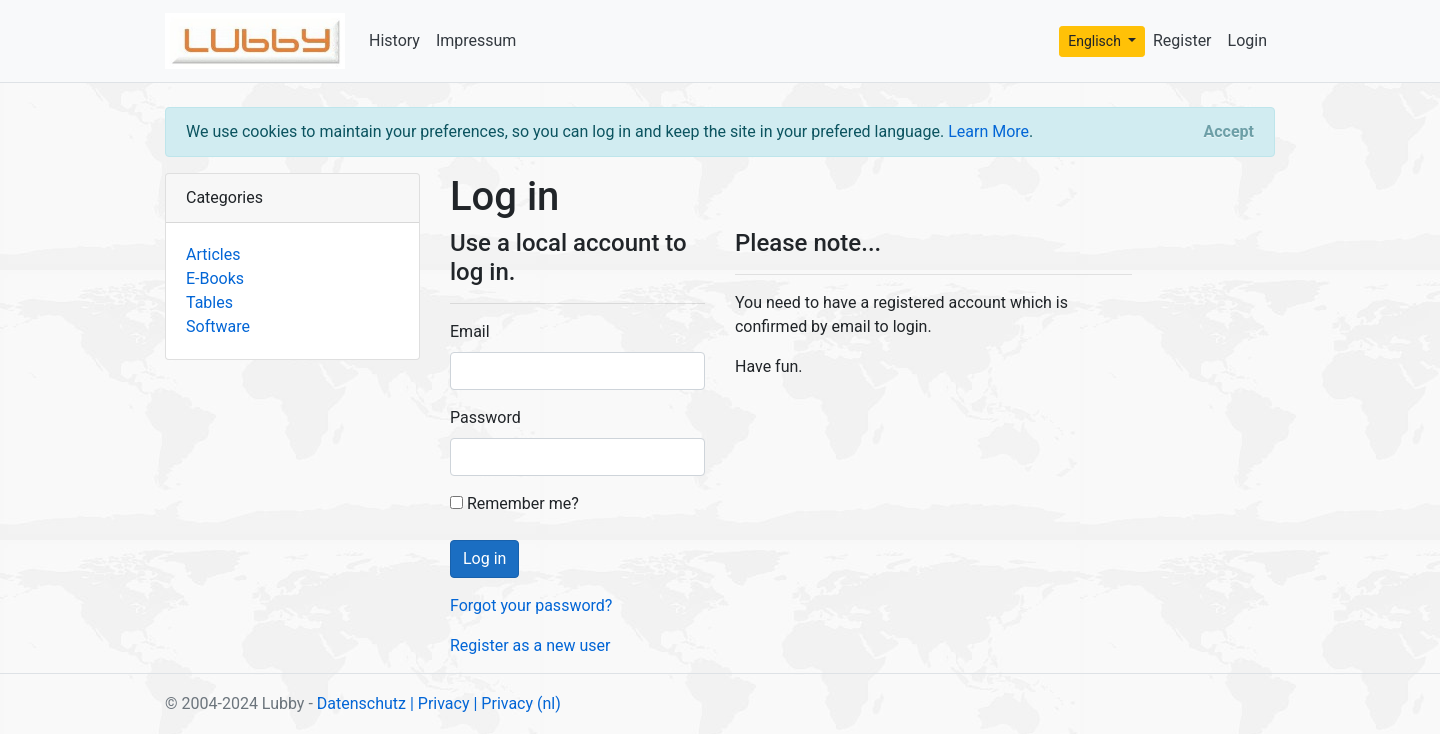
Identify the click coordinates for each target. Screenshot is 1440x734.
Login (1247, 40)
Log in (484, 558)
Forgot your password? (531, 605)
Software (218, 326)
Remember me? (514, 503)
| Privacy (440, 703)
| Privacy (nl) (516, 703)
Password (485, 417)
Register (1182, 40)
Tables (209, 302)
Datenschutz (361, 703)
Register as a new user (530, 645)
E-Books (215, 278)
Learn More (988, 131)
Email (470, 331)
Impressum (476, 40)
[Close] (1229, 132)
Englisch (1096, 41)
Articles (213, 254)
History (394, 40)
